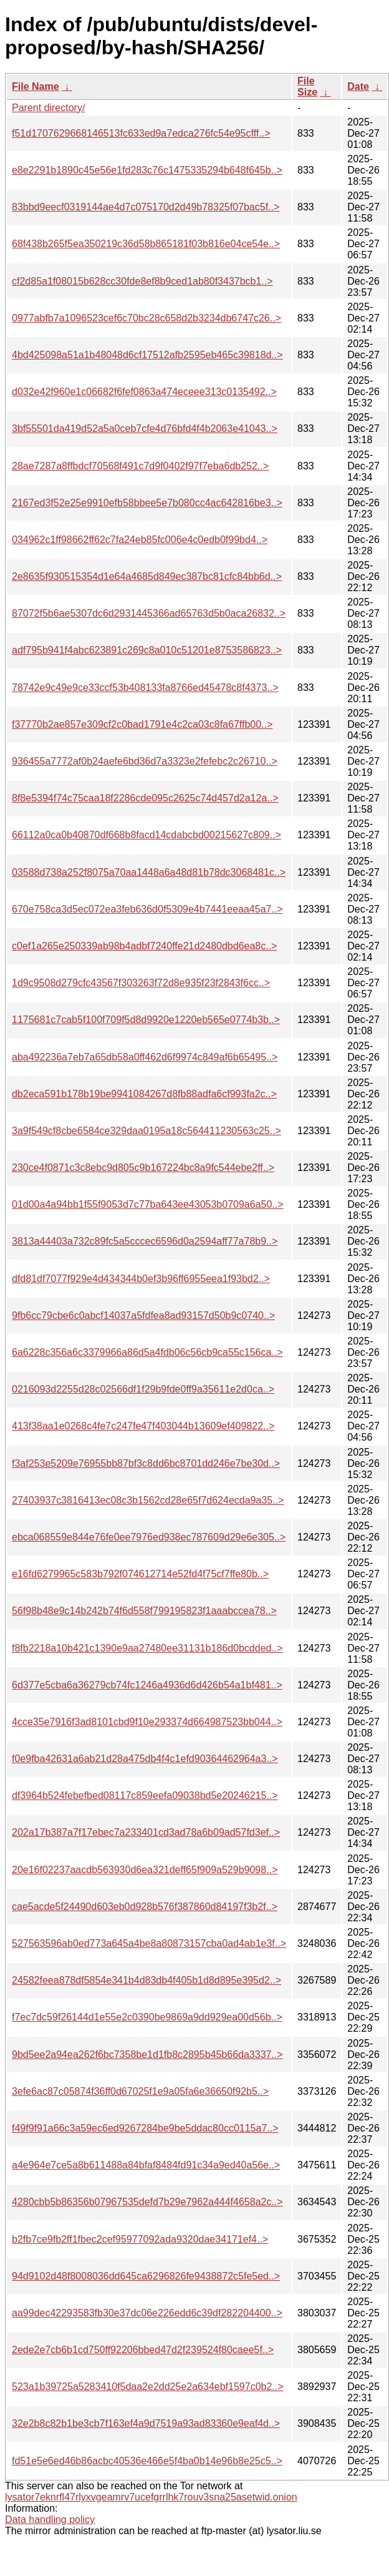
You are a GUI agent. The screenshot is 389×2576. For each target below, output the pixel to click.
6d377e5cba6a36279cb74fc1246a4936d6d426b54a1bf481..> (147, 1685)
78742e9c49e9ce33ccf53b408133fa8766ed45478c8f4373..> (145, 687)
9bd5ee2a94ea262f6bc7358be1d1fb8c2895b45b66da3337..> (147, 2054)
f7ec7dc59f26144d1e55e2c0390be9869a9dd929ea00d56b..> (147, 2017)
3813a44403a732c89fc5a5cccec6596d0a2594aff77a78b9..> (144, 1241)
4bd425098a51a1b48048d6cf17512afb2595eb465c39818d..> (147, 355)
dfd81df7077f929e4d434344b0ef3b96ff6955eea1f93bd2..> (141, 1278)
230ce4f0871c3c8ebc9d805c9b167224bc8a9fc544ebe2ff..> (143, 1167)
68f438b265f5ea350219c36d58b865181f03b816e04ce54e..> (146, 243)
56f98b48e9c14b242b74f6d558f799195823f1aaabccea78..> (144, 1610)
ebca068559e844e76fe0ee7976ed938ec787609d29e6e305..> (149, 1537)
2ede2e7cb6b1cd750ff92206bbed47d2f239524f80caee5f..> (143, 2349)
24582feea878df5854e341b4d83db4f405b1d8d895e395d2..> (146, 1980)
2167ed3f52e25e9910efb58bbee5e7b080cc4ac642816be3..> (147, 502)
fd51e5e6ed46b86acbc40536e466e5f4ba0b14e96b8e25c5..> (147, 2461)
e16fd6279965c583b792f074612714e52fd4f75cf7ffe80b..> (140, 1574)
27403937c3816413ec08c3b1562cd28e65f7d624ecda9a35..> (148, 1500)
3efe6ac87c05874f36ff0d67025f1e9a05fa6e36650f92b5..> (140, 2091)
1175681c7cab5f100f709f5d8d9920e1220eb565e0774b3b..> (146, 1019)
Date (358, 86)
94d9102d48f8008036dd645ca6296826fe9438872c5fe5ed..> (146, 2276)
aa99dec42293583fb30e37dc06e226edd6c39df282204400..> (147, 2313)
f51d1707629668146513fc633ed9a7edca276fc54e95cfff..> (141, 133)
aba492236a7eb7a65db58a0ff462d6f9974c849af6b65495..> (144, 1057)
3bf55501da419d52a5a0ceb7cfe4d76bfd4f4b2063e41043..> (144, 428)
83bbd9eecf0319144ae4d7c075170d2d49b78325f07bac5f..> (145, 207)
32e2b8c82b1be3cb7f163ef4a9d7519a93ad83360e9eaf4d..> (146, 2423)
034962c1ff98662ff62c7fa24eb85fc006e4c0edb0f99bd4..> (139, 539)
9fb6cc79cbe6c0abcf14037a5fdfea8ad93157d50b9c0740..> (143, 1315)
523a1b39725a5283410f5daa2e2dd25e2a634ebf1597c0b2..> (148, 2386)
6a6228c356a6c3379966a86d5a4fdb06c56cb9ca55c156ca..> (147, 1352)
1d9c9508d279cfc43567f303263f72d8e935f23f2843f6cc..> (141, 982)
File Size (307, 86)
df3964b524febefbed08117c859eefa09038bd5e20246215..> (145, 1795)
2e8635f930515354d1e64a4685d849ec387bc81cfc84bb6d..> (147, 576)
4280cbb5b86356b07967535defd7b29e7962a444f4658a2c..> (147, 2201)
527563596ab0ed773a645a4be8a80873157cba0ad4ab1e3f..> (149, 1943)
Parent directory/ (48, 107)
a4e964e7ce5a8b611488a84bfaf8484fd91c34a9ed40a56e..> (146, 2165)
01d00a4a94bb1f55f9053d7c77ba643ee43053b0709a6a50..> (148, 1204)
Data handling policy (50, 2519)
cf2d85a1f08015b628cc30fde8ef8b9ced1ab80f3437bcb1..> (142, 281)
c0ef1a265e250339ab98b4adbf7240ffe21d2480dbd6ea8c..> (144, 946)
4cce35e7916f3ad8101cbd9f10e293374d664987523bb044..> (147, 1722)
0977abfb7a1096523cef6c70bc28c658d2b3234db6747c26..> (146, 318)
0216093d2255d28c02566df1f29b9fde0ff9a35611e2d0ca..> (143, 1389)
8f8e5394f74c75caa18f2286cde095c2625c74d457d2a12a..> (145, 798)
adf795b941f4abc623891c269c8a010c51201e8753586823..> (147, 650)
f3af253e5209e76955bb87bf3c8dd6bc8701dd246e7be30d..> (146, 1463)
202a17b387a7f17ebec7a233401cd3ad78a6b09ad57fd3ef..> (146, 1832)
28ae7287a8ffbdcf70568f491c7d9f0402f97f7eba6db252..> (140, 466)
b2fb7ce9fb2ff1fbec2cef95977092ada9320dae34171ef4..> (140, 2239)
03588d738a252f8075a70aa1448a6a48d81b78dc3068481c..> (149, 872)
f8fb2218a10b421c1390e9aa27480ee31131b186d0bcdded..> (147, 1648)
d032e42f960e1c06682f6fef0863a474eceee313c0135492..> (144, 391)
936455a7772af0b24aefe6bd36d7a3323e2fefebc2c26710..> (144, 761)
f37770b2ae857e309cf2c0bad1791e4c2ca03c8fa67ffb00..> (142, 724)
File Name (35, 86)
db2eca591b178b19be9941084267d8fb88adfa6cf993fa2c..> (144, 1094)
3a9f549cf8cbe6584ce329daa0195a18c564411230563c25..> (146, 1130)
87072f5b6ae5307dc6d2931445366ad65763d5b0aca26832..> (149, 613)
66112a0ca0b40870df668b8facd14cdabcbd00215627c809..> (146, 835)
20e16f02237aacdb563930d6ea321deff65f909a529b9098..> (144, 1869)
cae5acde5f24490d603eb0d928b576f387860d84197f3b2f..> (144, 1906)
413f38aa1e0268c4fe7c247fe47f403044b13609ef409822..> (143, 1426)
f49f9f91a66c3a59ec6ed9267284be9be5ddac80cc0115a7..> (145, 2128)
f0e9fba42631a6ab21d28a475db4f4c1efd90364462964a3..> (145, 1758)
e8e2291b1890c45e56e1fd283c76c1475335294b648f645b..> (147, 170)
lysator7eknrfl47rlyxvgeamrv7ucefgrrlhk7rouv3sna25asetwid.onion (151, 2497)
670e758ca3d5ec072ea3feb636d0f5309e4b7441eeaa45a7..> (147, 909)
